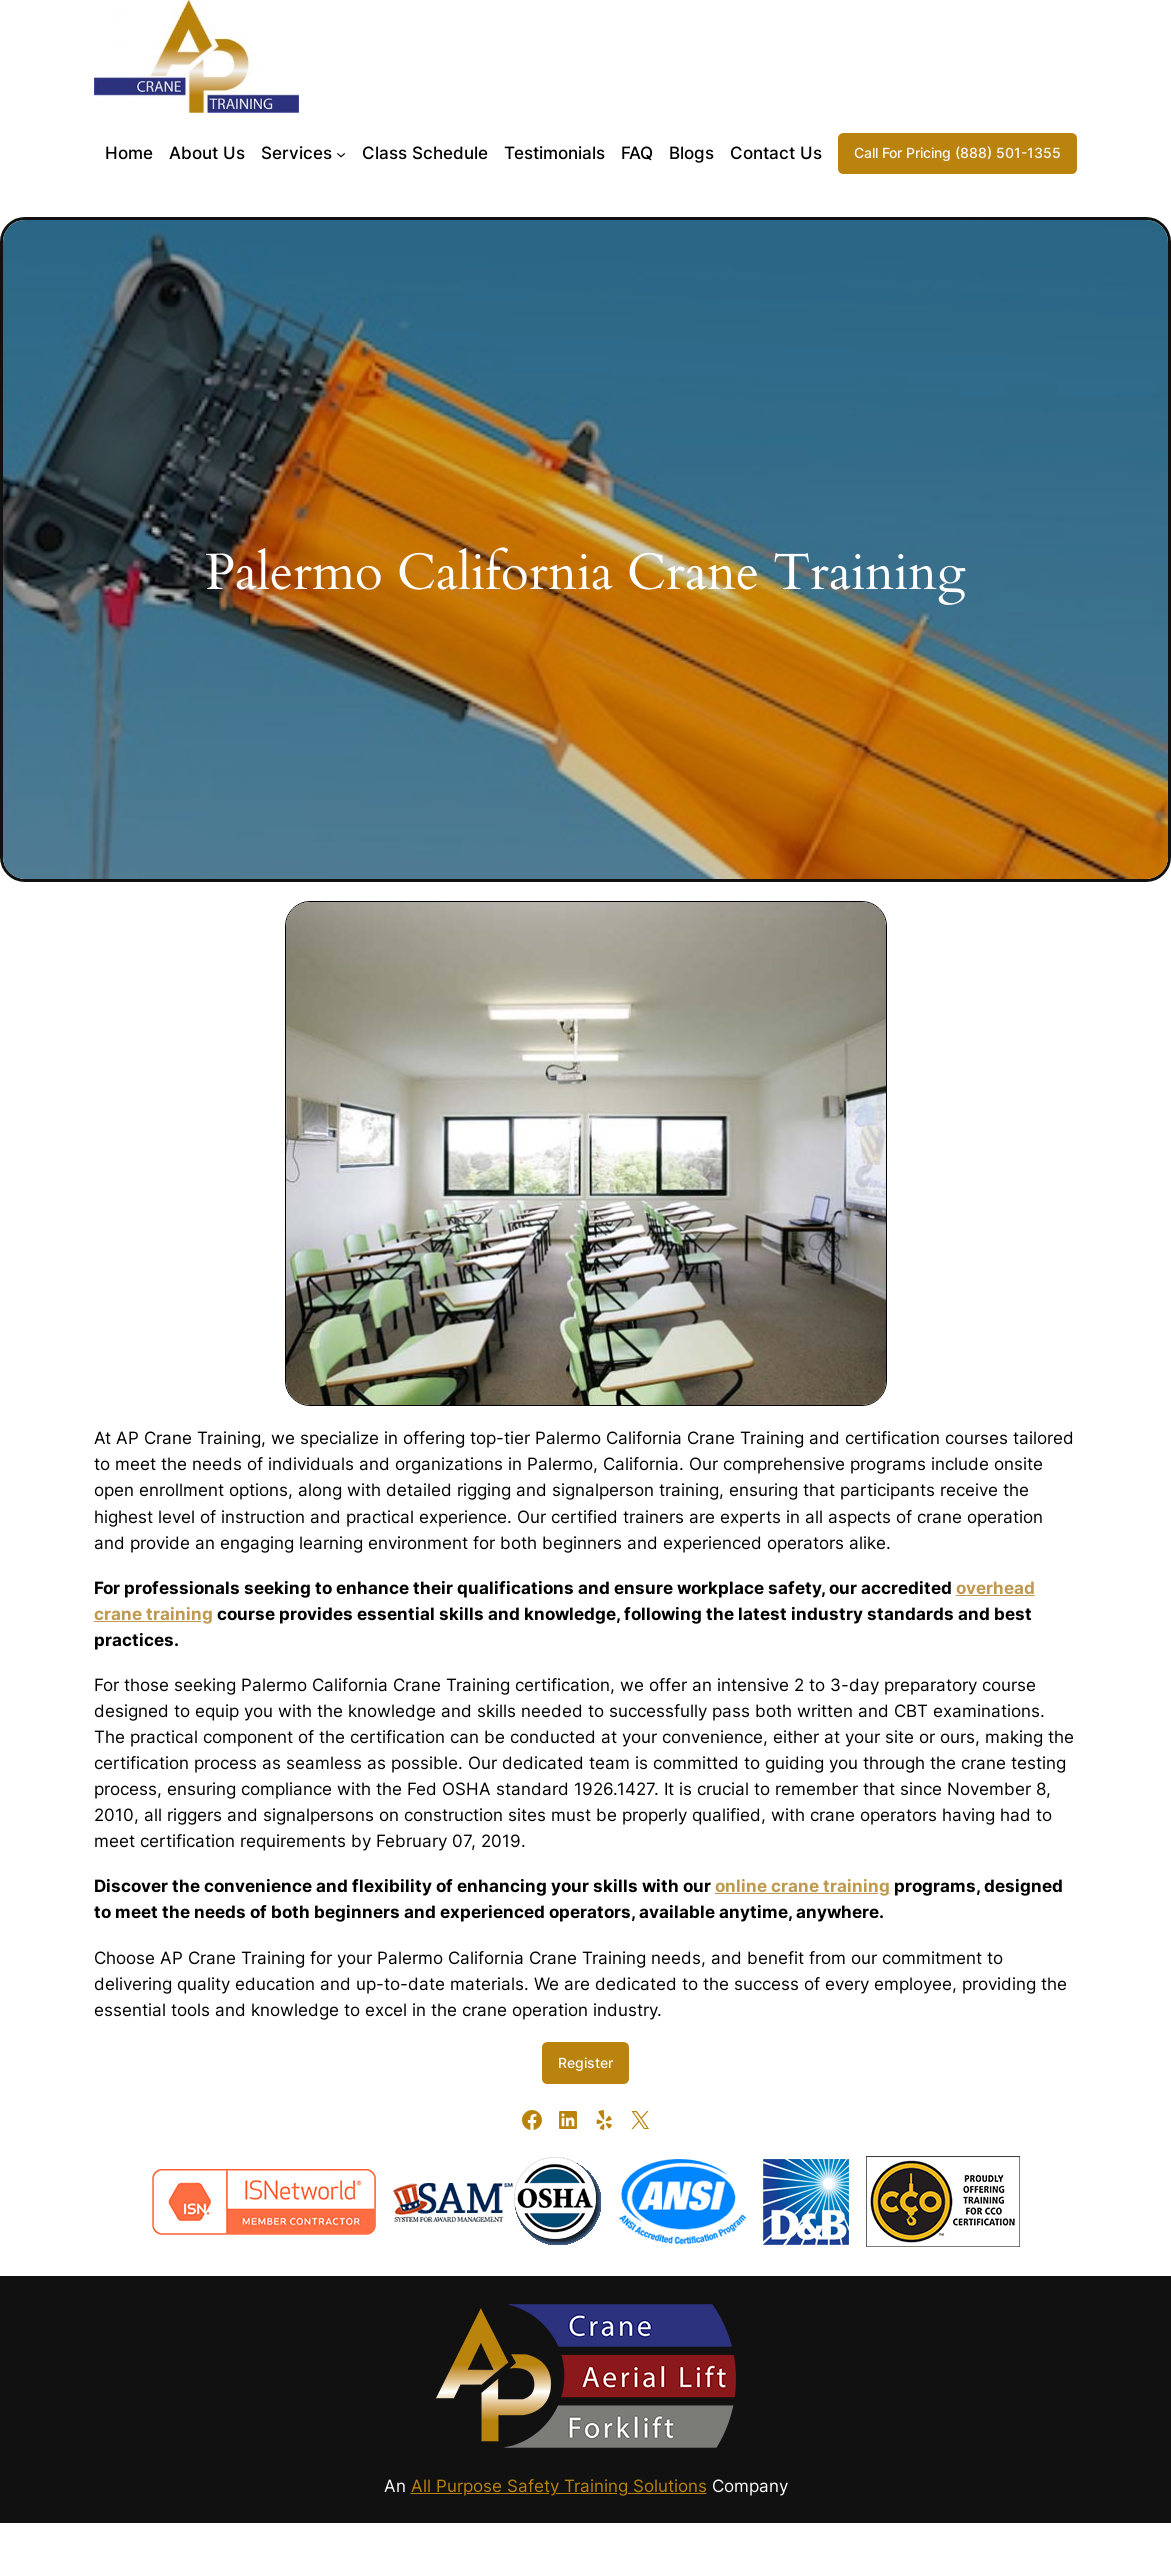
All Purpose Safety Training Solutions (559, 2486)
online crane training (802, 1886)
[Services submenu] (341, 153)
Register (585, 2062)
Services (296, 153)
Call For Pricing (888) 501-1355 (957, 152)
